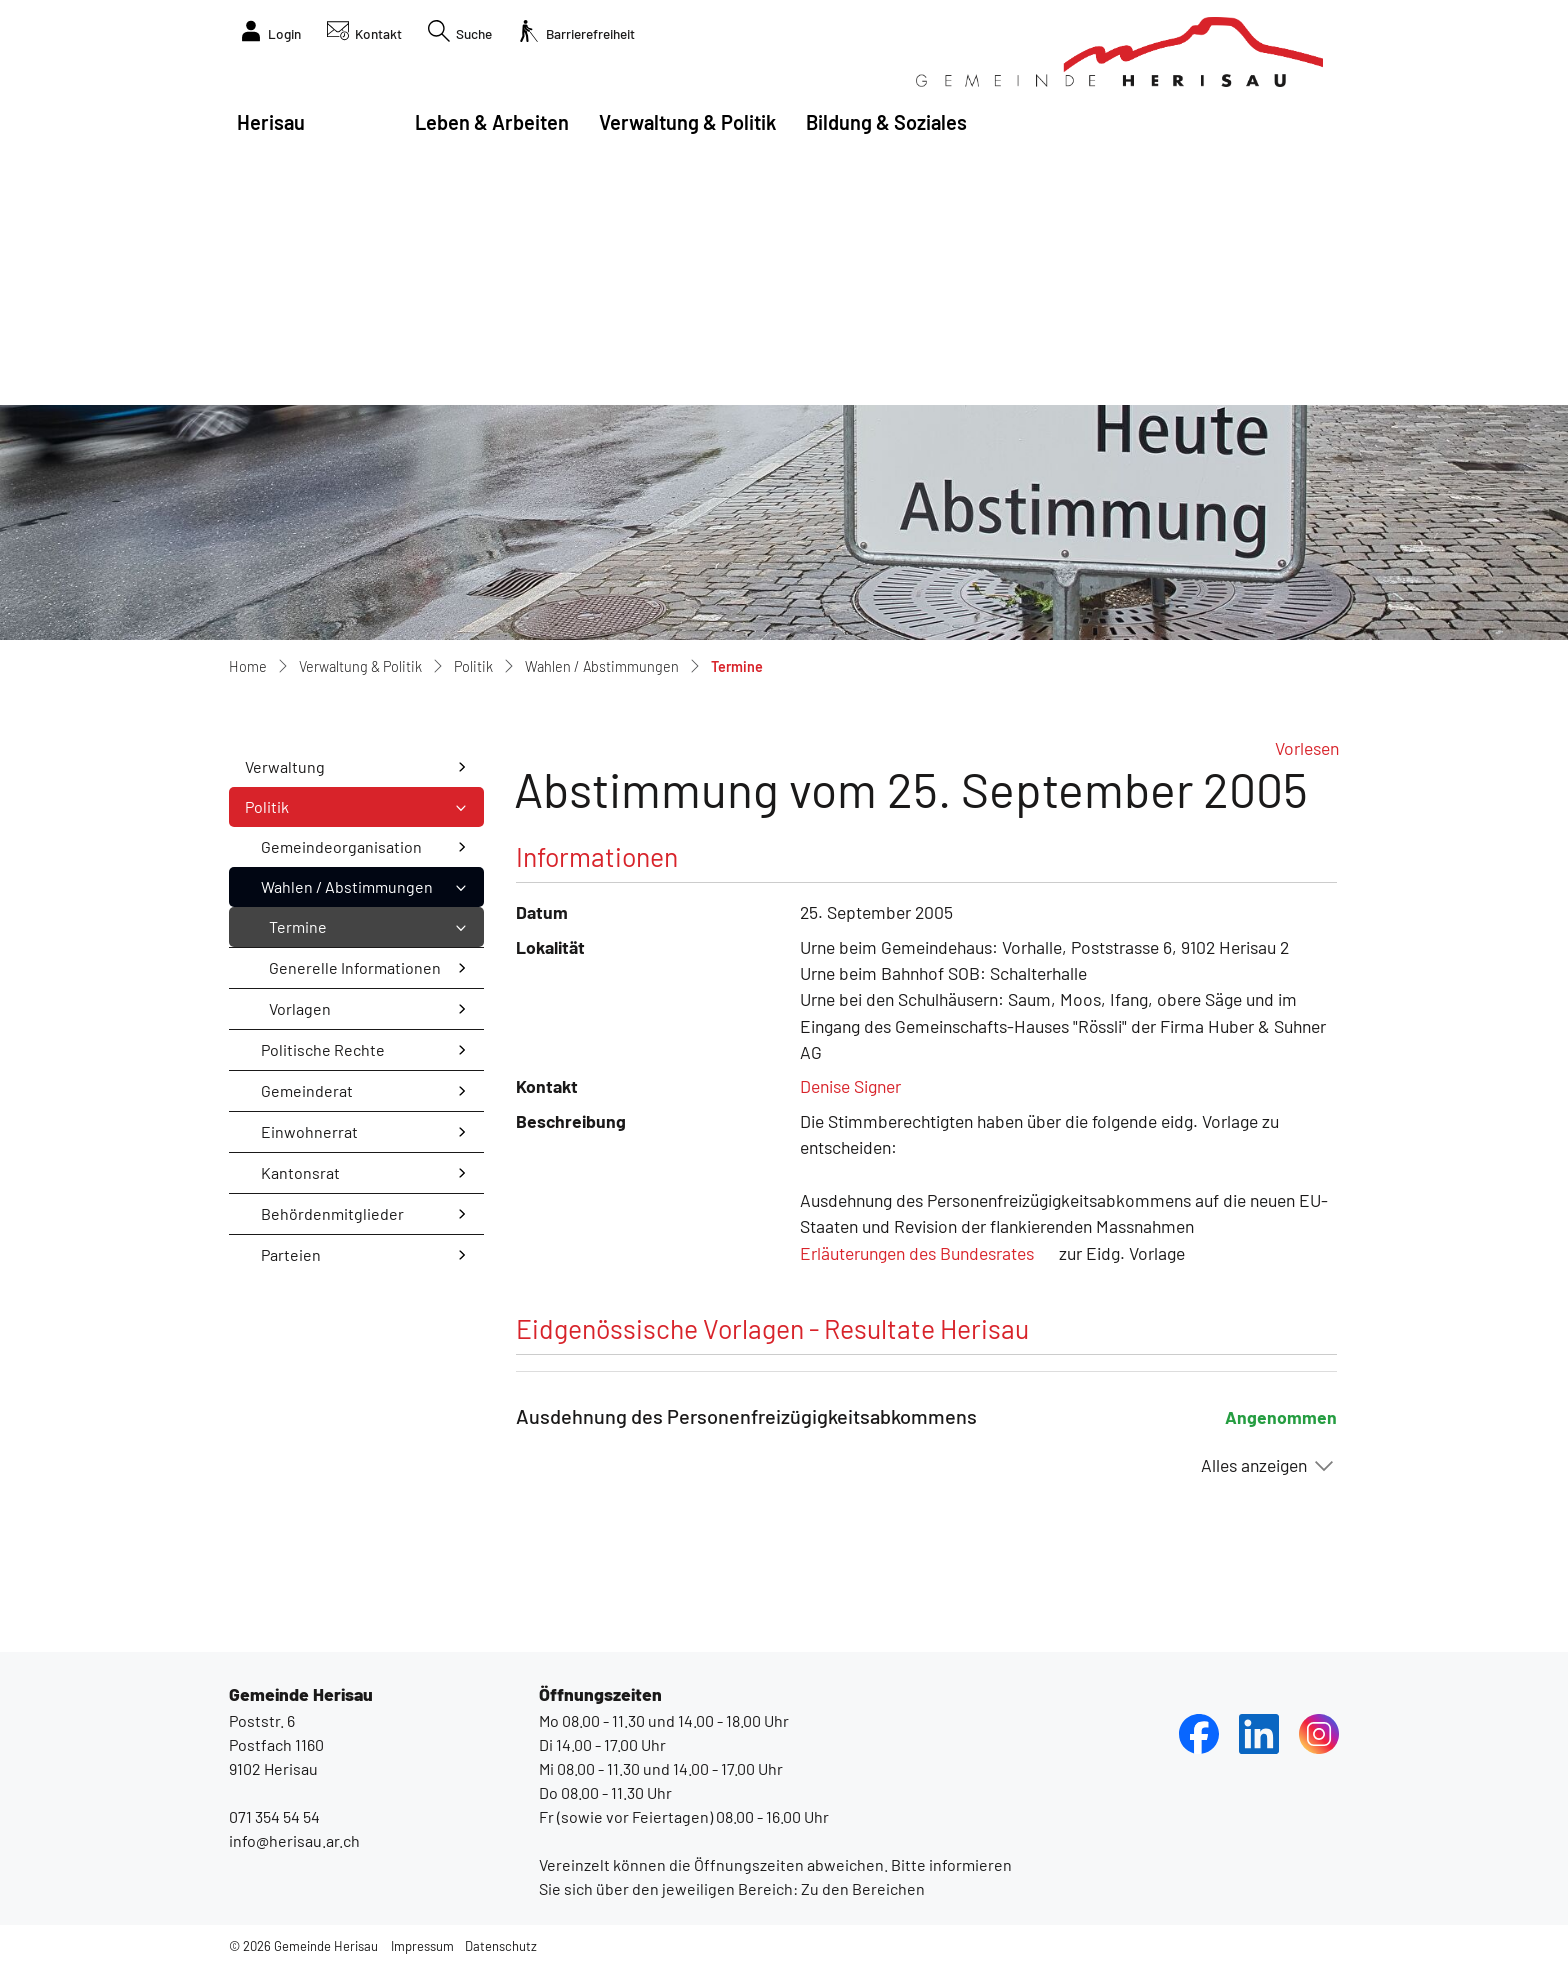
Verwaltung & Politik (687, 122)
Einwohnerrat (309, 1131)
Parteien (291, 1254)
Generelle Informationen (355, 967)
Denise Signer (850, 1086)
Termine (321, 932)
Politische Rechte (323, 1049)
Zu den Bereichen (861, 1888)
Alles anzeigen (1254, 1465)
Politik (267, 806)
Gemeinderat (307, 1090)
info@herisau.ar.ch (294, 1840)
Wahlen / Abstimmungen (347, 886)
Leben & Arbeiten (492, 122)
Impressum (422, 1946)
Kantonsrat (300, 1172)
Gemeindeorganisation (341, 846)
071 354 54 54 (274, 1816)
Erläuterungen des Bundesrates (917, 1253)
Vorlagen (300, 1008)
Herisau (271, 122)
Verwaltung (285, 766)
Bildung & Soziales (886, 122)
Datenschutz (501, 1946)
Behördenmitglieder (332, 1213)
